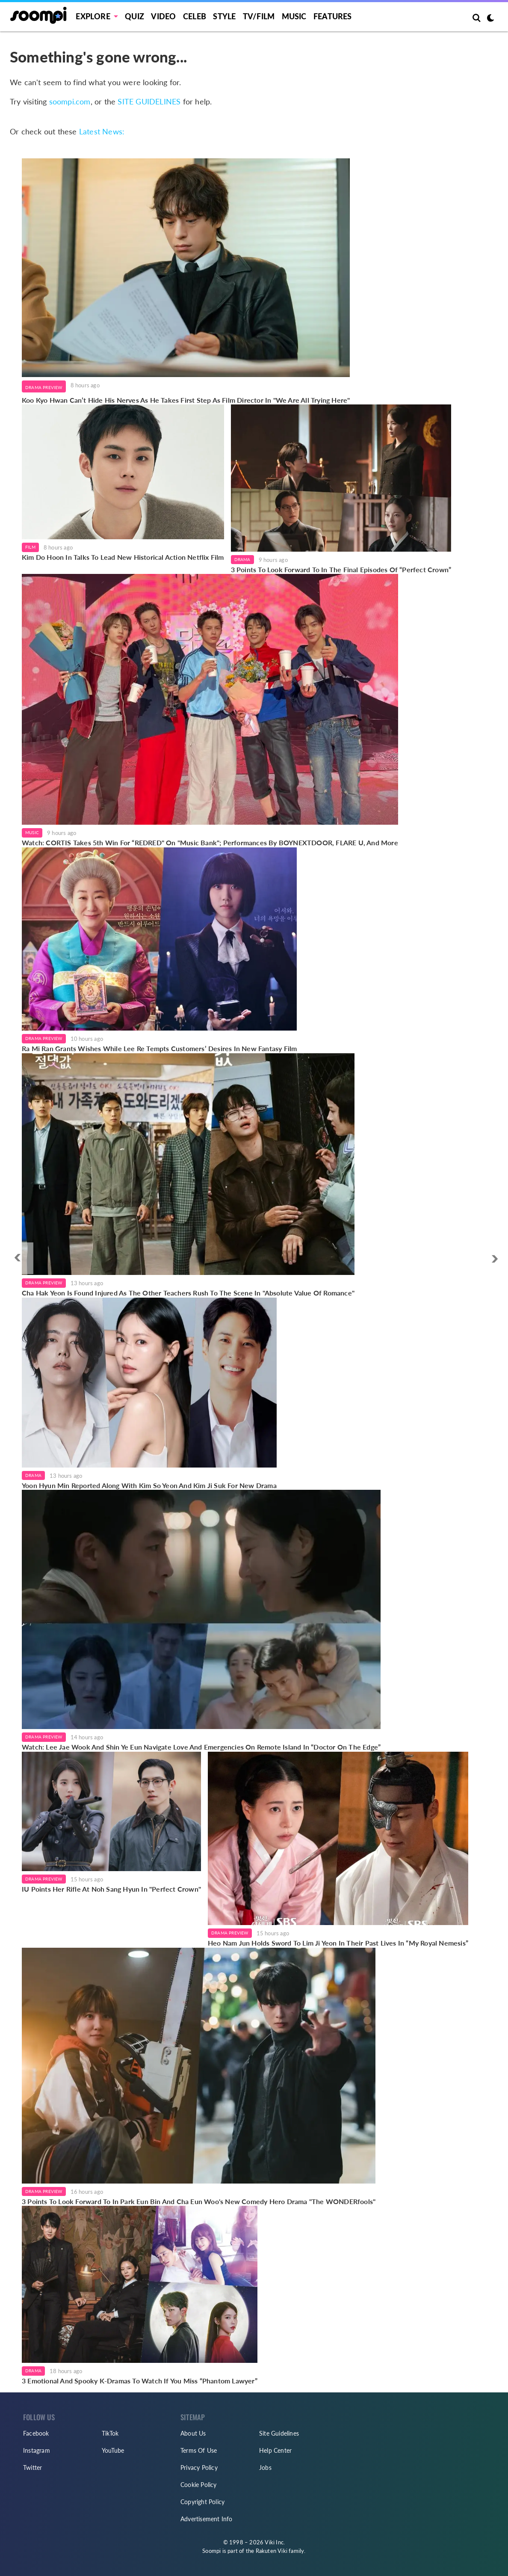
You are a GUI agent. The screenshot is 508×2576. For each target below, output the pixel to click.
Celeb (194, 16)
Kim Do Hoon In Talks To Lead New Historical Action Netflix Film (123, 557)
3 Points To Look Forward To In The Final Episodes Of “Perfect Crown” (341, 569)
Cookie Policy (198, 2484)
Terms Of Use (198, 2450)
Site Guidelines (279, 2433)
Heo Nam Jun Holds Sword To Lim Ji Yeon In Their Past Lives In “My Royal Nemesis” (338, 1943)
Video (163, 16)
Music (294, 16)
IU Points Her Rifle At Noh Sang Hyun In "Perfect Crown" (111, 1889)
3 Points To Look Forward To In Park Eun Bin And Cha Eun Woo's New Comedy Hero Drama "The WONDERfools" (198, 2201)
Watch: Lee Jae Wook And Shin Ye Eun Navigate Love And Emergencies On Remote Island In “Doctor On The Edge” (201, 1747)
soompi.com (70, 101)
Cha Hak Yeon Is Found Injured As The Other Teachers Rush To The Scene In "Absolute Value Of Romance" (188, 1293)
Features (332, 16)
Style (224, 16)
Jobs (265, 2467)
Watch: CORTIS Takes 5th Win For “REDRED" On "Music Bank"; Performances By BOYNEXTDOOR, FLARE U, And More (210, 842)
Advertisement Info (206, 2519)
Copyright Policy (202, 2501)
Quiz (134, 16)
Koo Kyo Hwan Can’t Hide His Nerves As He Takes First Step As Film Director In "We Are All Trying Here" (186, 400)
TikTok (110, 2433)
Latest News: (101, 131)
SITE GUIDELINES (149, 101)
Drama (242, 559)
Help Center (275, 2450)
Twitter (32, 2467)
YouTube (113, 2450)
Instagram (36, 2450)
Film (30, 547)
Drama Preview (43, 387)
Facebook (36, 2433)
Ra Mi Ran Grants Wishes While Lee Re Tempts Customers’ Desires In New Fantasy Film (159, 1048)
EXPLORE (93, 16)
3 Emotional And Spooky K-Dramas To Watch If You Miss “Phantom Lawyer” (139, 2381)
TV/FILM (259, 16)
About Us (193, 2433)
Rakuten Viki (271, 2550)
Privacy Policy (199, 2467)
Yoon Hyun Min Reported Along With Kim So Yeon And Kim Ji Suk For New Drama (149, 1485)
